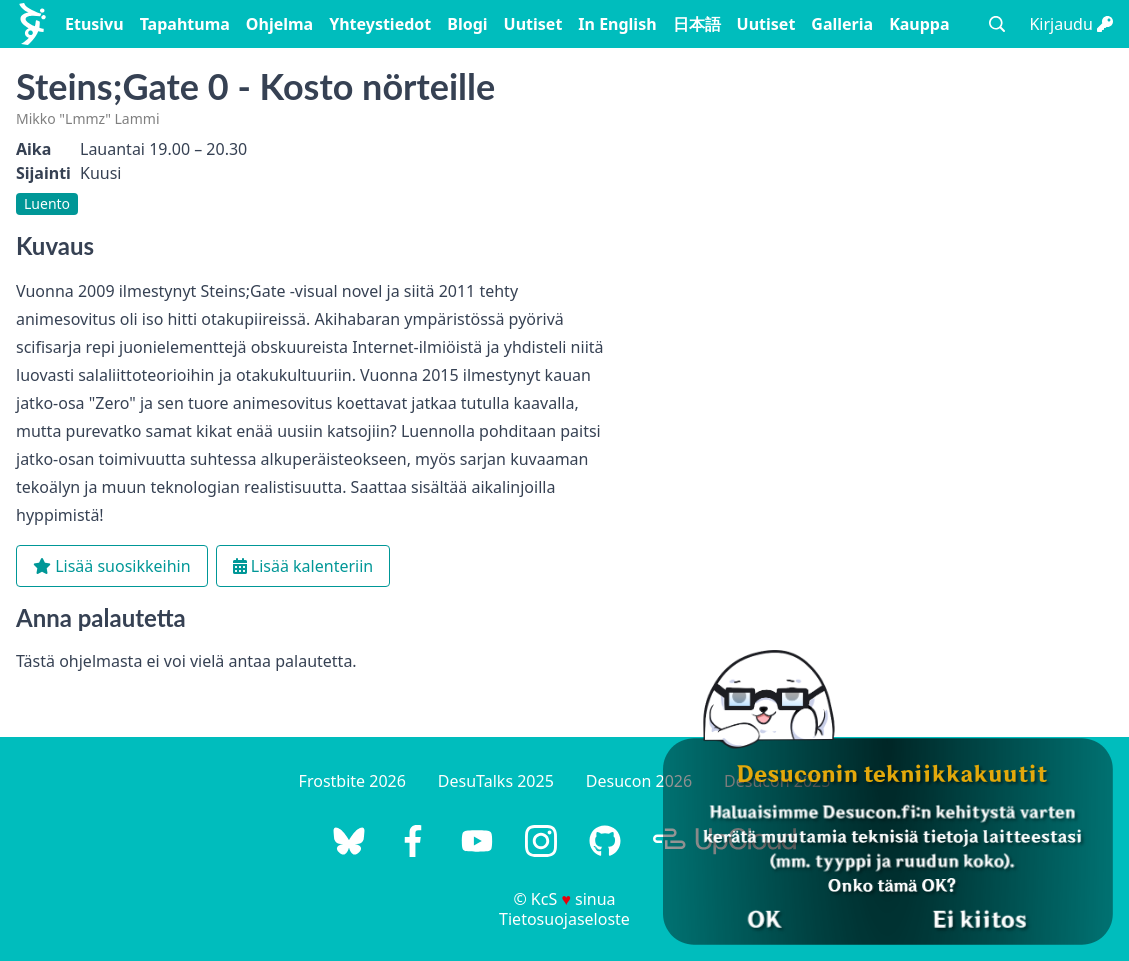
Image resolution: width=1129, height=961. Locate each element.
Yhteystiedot (380, 24)
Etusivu (94, 24)
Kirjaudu (1071, 24)
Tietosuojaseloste (564, 919)
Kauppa (919, 24)
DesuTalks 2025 (496, 781)
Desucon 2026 (639, 781)
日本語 (697, 24)
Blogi (467, 24)
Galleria (842, 24)
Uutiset (533, 24)
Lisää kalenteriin (303, 566)
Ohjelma (279, 24)
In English (617, 24)
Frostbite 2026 (352, 781)
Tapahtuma (185, 24)
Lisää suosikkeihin (112, 566)
